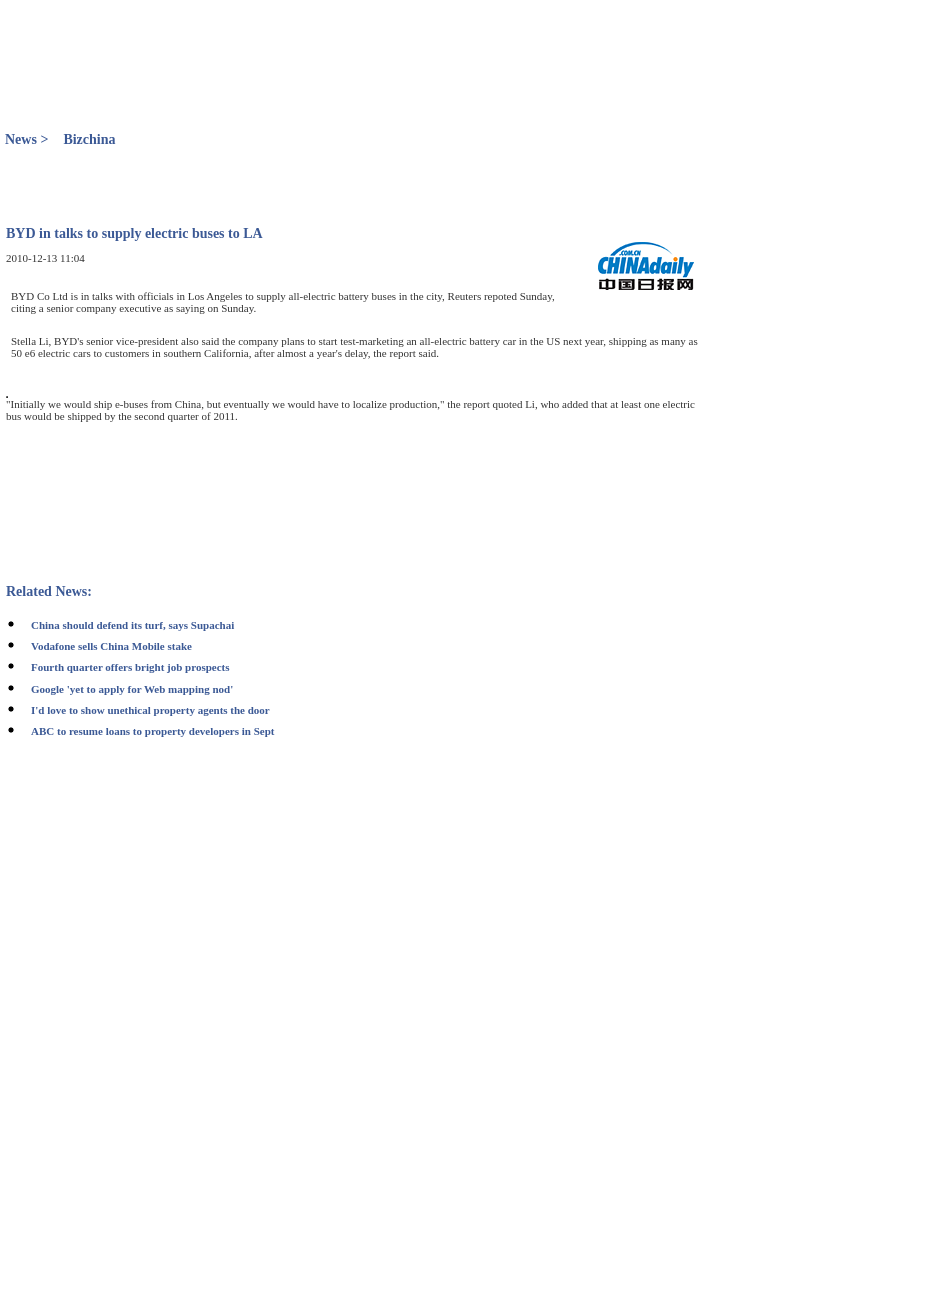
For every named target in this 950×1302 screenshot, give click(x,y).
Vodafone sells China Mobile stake (111, 646)
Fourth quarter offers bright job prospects (130, 667)
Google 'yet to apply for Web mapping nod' (132, 689)
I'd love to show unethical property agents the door (150, 710)
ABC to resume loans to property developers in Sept (152, 731)
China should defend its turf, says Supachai (132, 625)
